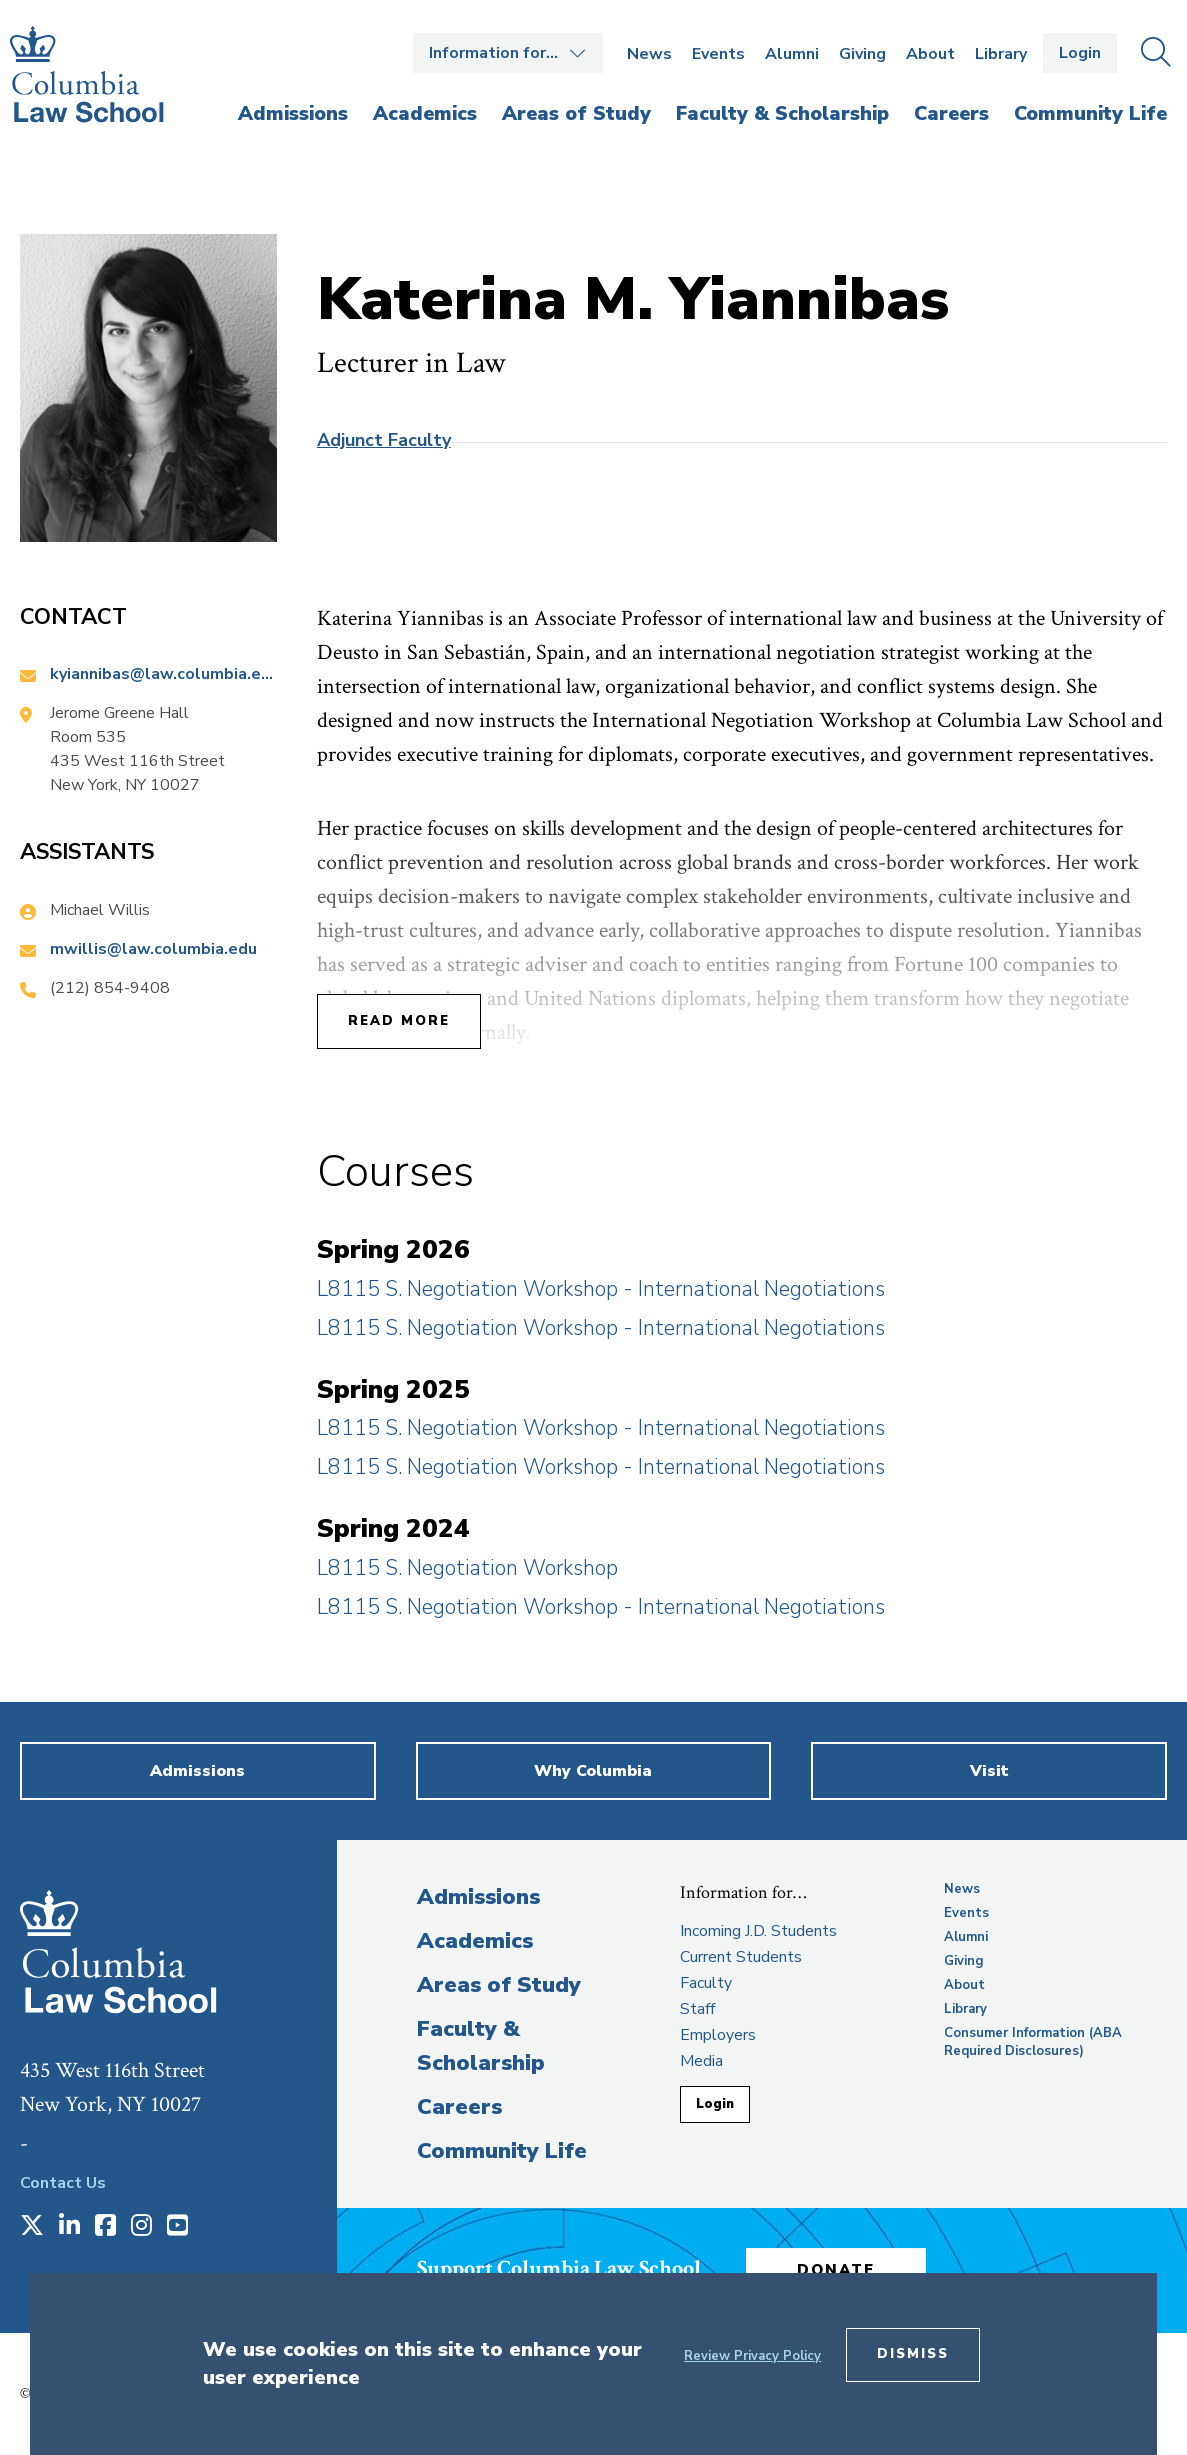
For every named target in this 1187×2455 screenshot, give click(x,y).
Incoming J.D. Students (758, 1931)
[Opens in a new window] (32, 2227)
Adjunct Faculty (384, 440)
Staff (697, 2009)
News (649, 54)
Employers (718, 2035)
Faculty (706, 1983)
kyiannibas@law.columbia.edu (163, 674)
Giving (862, 54)
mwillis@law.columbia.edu (153, 949)
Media (701, 2061)
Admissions (478, 1897)
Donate (836, 2270)
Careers (459, 2107)
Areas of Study (499, 1985)
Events (718, 54)
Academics (475, 1941)
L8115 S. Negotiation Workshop (467, 1568)
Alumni (792, 54)
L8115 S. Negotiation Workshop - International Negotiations (601, 1289)
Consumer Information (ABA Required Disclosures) (1033, 2042)
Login (1080, 53)
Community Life (502, 2151)
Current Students (741, 1957)
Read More (399, 1021)
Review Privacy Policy (752, 2356)
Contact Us (63, 2183)
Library (1001, 54)
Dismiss (913, 2354)
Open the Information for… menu (508, 53)
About (930, 54)
